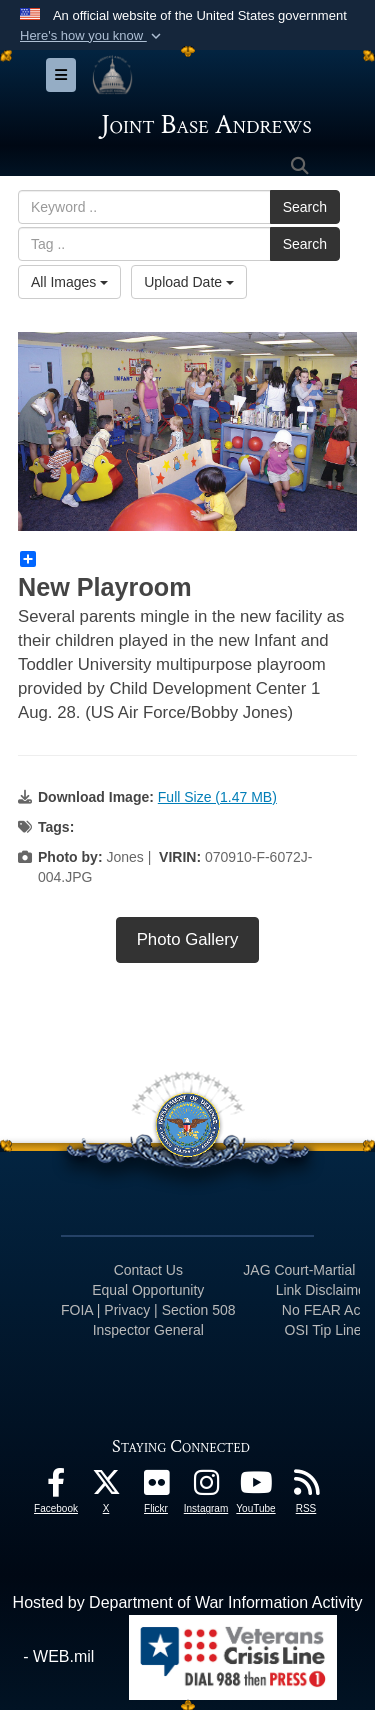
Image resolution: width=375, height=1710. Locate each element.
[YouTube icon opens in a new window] (256, 1487)
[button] (92, 36)
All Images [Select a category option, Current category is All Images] (69, 282)
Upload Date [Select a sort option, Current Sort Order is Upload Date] (189, 282)
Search (305, 207)
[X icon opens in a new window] (106, 1487)
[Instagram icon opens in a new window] (206, 1487)
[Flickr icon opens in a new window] (156, 1487)
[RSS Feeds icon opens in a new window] (306, 1487)
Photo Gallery (188, 939)
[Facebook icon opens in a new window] (56, 1487)
